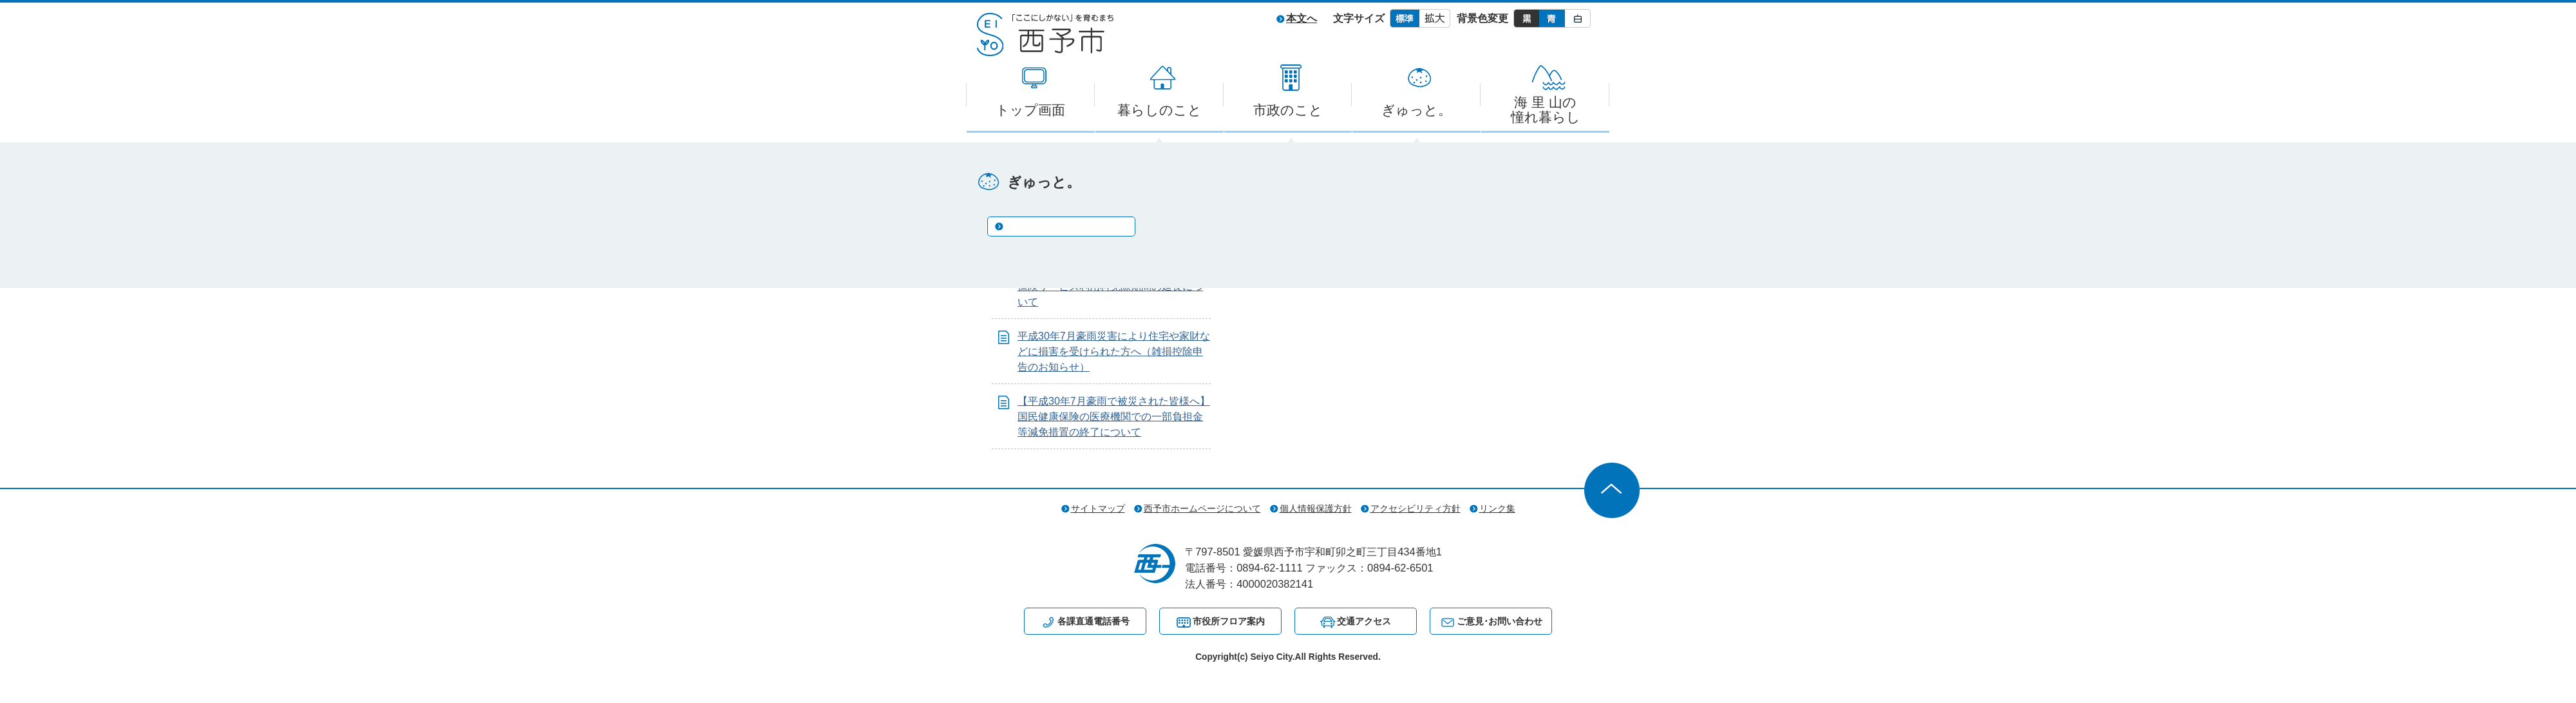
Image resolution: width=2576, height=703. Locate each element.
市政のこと (1288, 109)
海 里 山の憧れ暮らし (1545, 109)
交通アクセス (1364, 621)
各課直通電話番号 (1093, 621)
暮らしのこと (1159, 109)
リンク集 (1497, 508)
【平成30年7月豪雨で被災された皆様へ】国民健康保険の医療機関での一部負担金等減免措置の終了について (1114, 417)
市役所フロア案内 (1229, 621)
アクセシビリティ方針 (1415, 508)
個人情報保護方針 (1316, 508)
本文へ (1301, 18)
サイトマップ (1098, 508)
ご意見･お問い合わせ (1499, 621)
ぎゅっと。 (1416, 109)
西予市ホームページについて (1202, 508)
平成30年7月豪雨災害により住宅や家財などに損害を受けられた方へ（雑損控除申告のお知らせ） (1114, 351)
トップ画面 (1030, 109)
